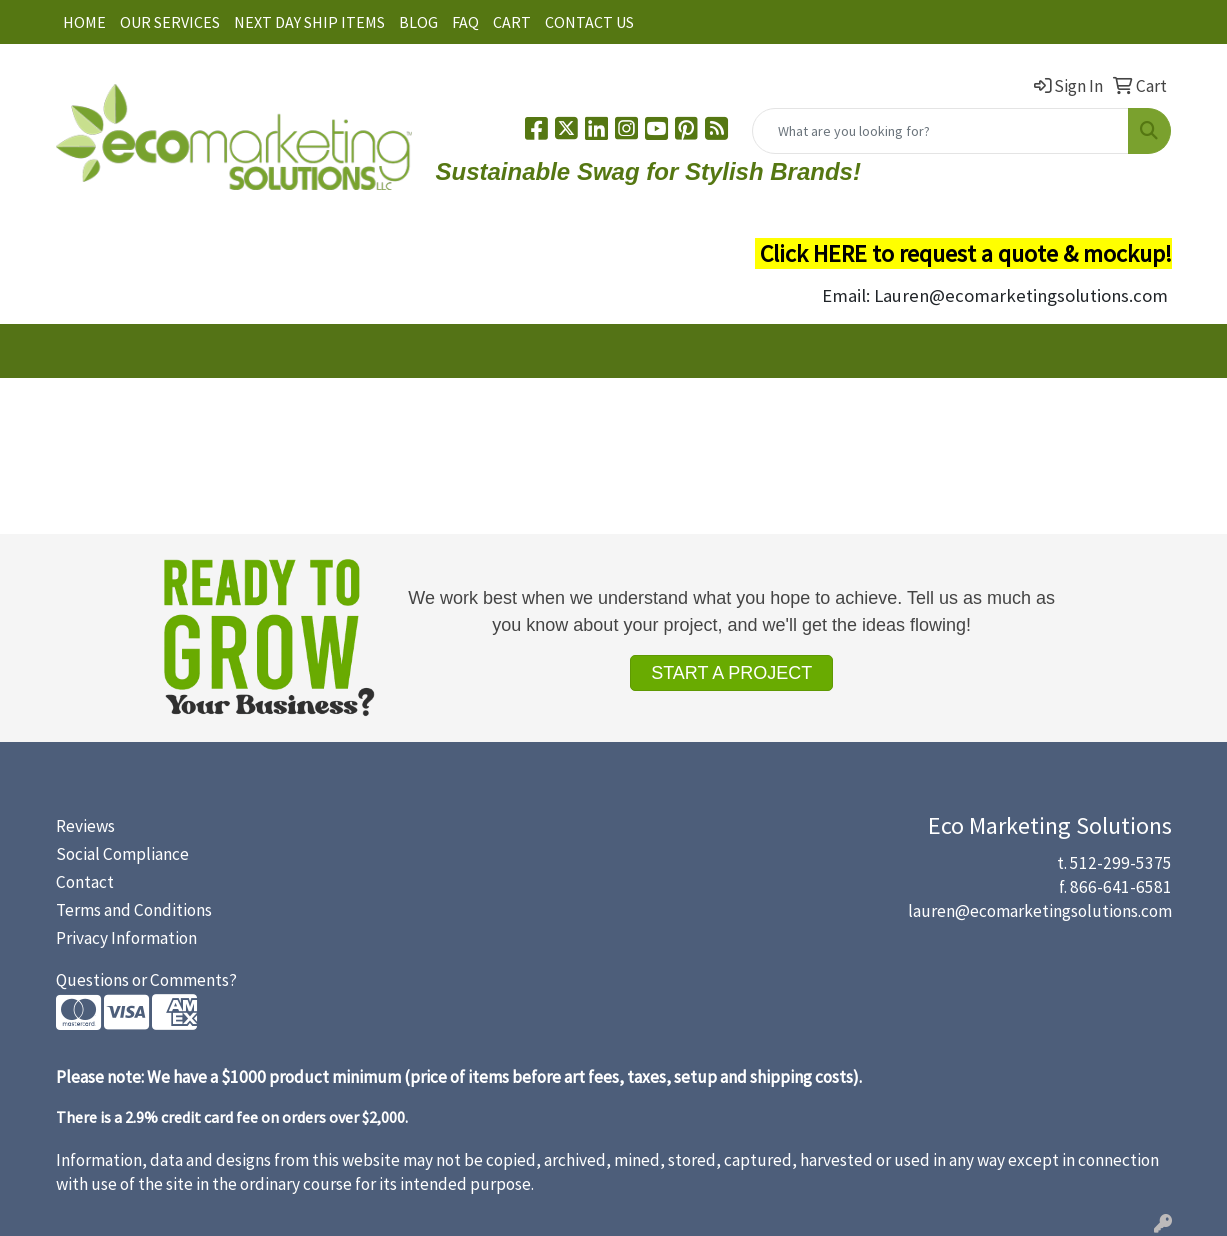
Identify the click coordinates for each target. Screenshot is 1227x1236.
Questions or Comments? (146, 980)
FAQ (465, 22)
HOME (84, 22)
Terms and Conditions (134, 910)
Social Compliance (122, 854)
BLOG (418, 22)
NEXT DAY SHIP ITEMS (309, 22)
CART (512, 22)
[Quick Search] (940, 131)
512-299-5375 (1121, 863)
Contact (85, 882)
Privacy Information (126, 938)
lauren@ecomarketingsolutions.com (1040, 911)
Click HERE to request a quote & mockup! (966, 253)
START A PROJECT (731, 673)
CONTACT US (589, 22)
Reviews (85, 826)
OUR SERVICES (170, 22)
